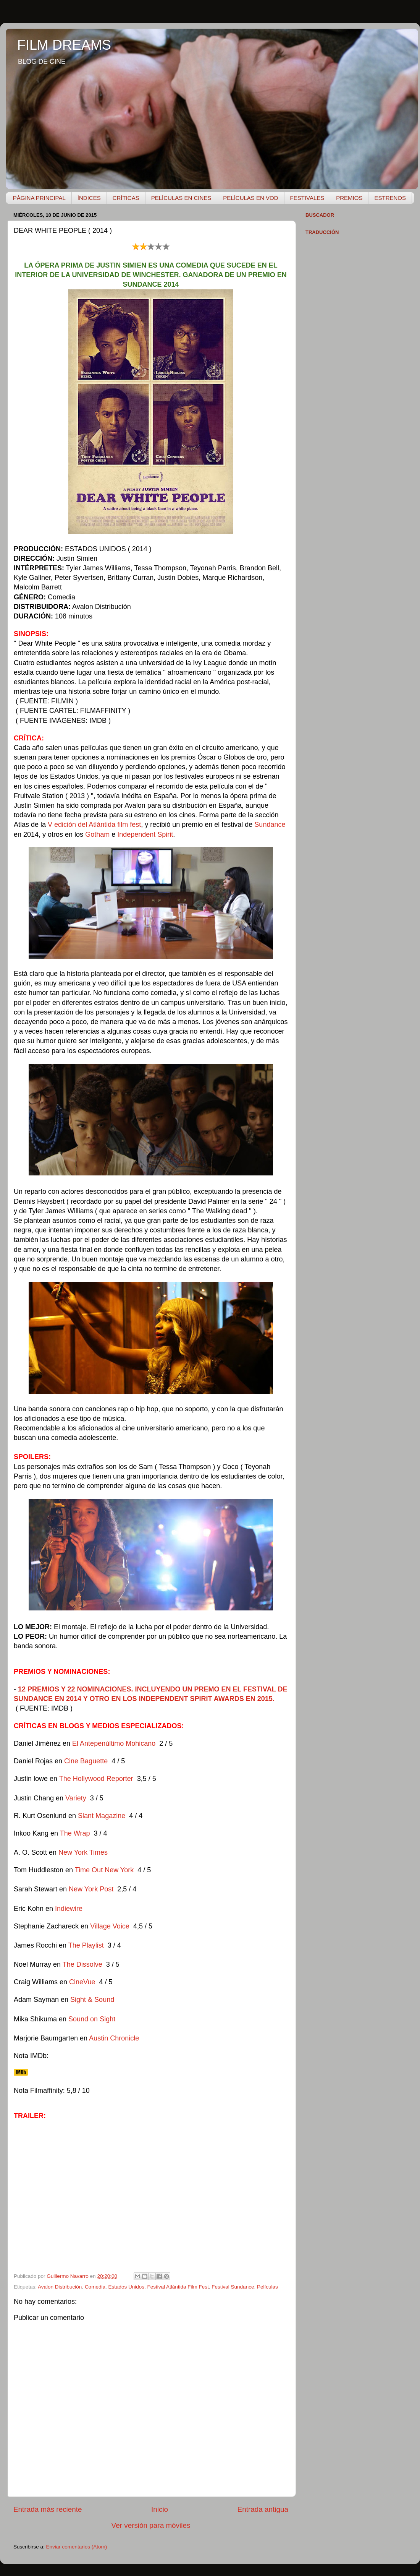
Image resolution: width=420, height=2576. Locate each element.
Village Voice (109, 1926)
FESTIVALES (307, 198)
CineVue (82, 1982)
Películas (267, 2287)
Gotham (97, 834)
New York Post (91, 1889)
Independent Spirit (145, 834)
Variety (75, 1798)
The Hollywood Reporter (97, 1778)
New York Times (83, 1852)
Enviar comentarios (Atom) (76, 2547)
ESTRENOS (390, 198)
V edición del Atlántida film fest (94, 824)
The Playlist (87, 1945)
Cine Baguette (86, 1761)
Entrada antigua (262, 2509)
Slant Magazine (101, 1816)
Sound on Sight (91, 2019)
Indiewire (68, 1908)
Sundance (269, 824)
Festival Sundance (233, 2287)
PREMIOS (349, 198)
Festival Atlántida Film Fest (178, 2287)
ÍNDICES (89, 198)
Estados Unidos (126, 2287)
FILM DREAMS (64, 45)
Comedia (95, 2287)
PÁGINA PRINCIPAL (39, 198)
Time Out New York (104, 1870)
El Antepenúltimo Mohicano (113, 1743)
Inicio (159, 2509)
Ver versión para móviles (151, 2525)
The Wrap (75, 1833)
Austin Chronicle (114, 2038)
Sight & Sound (92, 1999)
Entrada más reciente (47, 2509)
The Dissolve (82, 1964)
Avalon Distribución (60, 2287)
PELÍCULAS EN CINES (181, 198)
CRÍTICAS (126, 198)
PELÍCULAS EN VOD (250, 198)
